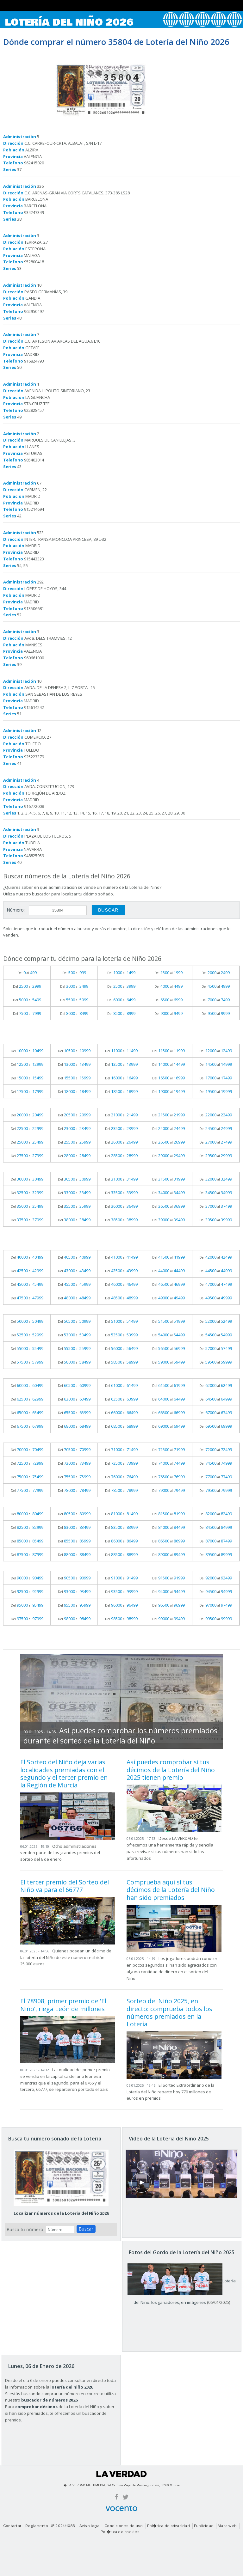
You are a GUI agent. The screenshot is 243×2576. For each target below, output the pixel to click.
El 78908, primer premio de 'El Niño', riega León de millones (63, 2005)
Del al (27, 972)
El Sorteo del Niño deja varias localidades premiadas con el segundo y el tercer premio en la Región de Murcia (64, 1773)
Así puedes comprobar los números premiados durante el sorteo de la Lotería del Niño (120, 1735)
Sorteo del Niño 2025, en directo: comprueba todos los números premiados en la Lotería (169, 2012)
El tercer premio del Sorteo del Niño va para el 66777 (64, 1886)
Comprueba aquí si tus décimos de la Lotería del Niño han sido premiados (171, 1890)
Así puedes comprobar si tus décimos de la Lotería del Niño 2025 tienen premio (171, 1770)
